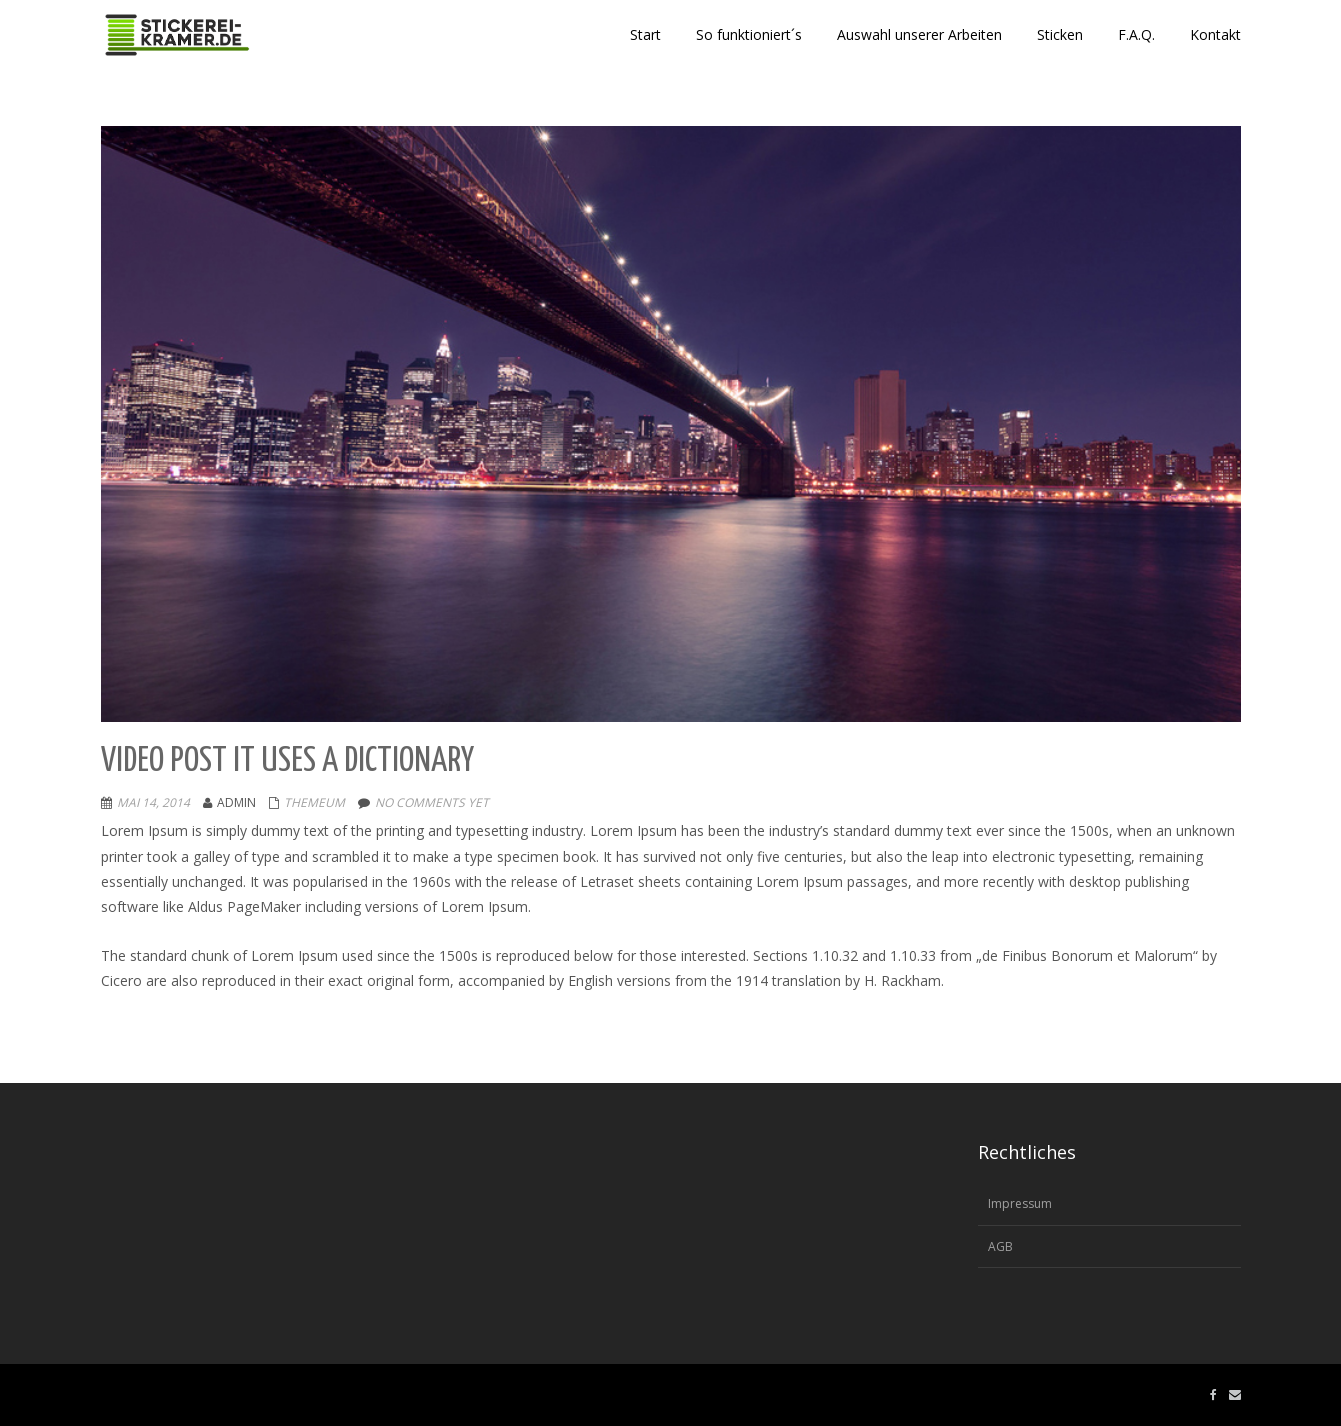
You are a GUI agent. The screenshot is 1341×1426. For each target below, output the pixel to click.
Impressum (1020, 1203)
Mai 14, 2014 (153, 802)
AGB (1000, 1246)
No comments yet (432, 802)
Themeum (314, 802)
